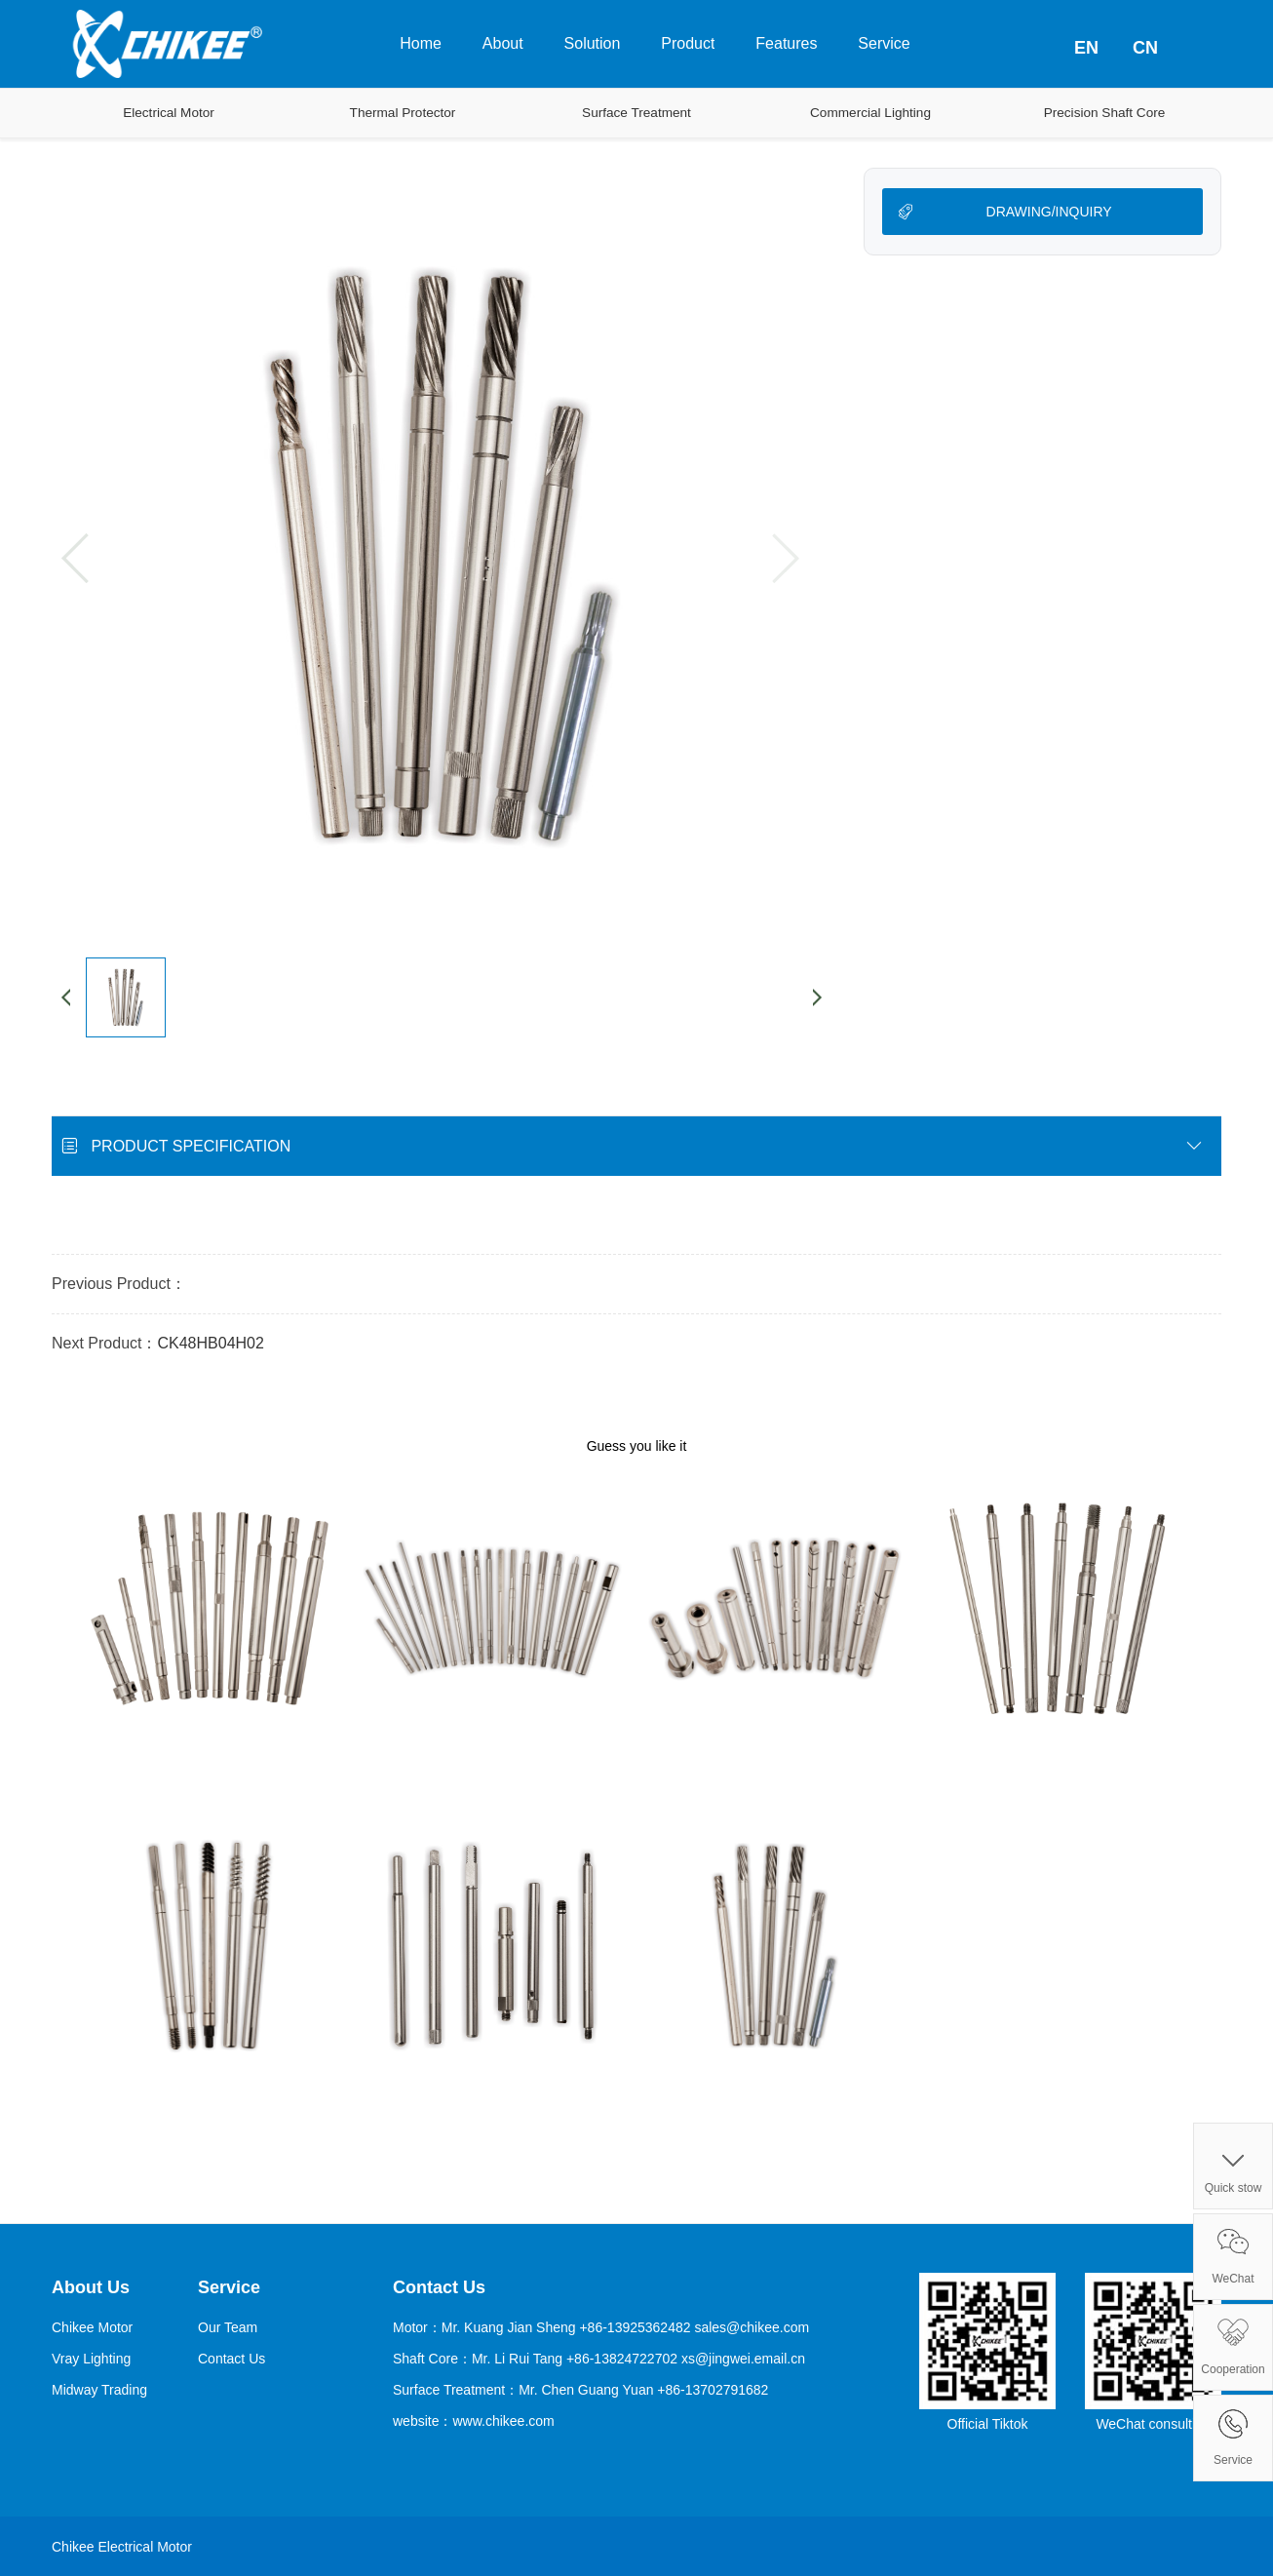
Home (421, 43)
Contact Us (231, 2358)
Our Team (227, 2327)
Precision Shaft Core (1105, 112)
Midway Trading (99, 2390)
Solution (592, 43)
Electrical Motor (168, 112)
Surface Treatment (636, 112)
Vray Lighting (91, 2358)
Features (786, 43)
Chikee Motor (92, 2327)
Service (883, 43)
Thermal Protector (403, 112)
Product (687, 43)
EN (1086, 48)
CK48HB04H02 (210, 1343)
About (502, 43)
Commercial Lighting (870, 112)
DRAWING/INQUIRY (1049, 211)
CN (1145, 48)
